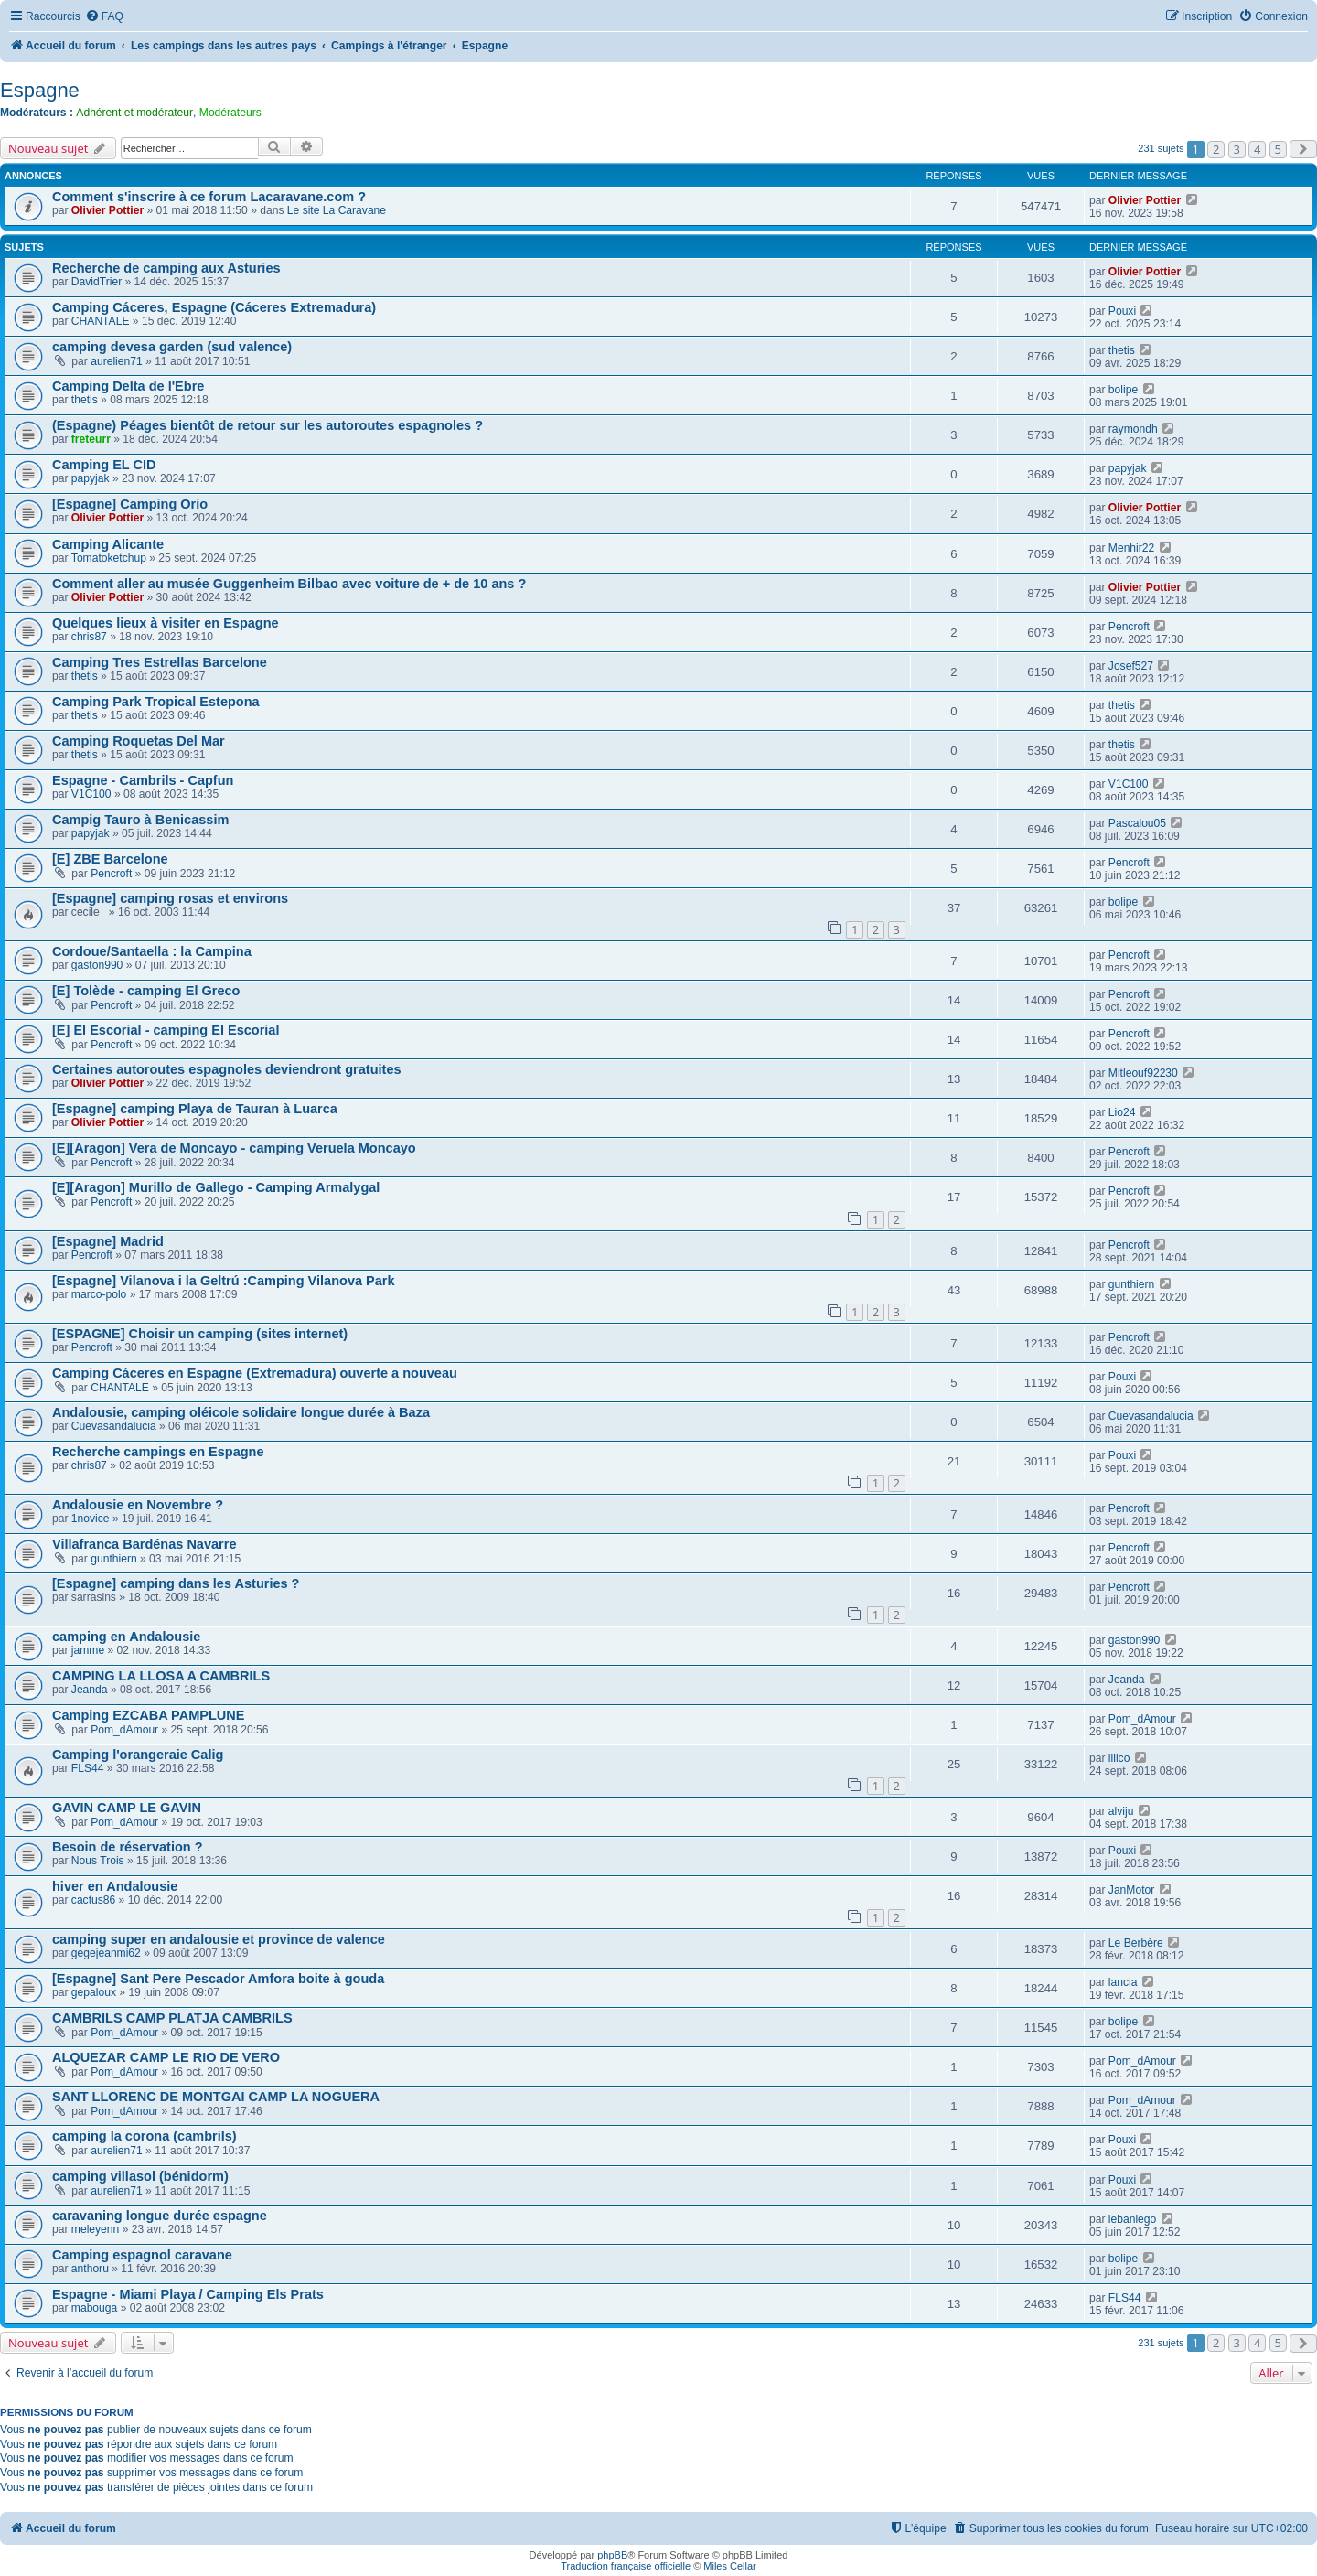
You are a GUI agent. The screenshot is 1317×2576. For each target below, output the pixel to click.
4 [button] (1257, 149)
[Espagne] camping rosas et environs (170, 898)
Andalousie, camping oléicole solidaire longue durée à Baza (241, 1412)
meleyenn (95, 2229)
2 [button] (1216, 149)
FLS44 (87, 1768)
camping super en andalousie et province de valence (218, 1939)
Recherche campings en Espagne (158, 1451)
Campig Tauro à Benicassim (140, 819)
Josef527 (1130, 666)
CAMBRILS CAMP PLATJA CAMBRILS (172, 2018)
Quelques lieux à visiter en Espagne (165, 623)
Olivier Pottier (107, 210)
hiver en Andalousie (114, 1886)
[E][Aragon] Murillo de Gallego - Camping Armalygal (216, 1187)
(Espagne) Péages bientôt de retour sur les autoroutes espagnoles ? (267, 425)
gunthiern (1131, 1284)
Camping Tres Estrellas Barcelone (159, 662)
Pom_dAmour (124, 1729)
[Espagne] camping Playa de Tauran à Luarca (194, 1108)
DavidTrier (96, 281)
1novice (90, 1518)
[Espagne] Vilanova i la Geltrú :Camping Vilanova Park (223, 1280)
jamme (87, 1650)
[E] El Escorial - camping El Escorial (165, 1030)
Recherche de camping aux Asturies (166, 268)
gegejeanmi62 (106, 1953)
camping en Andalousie (126, 1636)
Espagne (40, 90)
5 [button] (1278, 149)
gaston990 (97, 965)
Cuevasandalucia (113, 1426)
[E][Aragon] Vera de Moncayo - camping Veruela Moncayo (234, 1148)
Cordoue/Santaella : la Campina (152, 951)
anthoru (90, 2268)
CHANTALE (100, 321)
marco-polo (99, 1294)
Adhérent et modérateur (134, 112)
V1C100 (91, 794)
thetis (1121, 350)
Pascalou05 (1137, 823)
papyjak (90, 478)
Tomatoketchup (108, 558)
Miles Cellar (729, 2565)
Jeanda (89, 1689)
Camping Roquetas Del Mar (138, 741)
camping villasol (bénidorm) (140, 2176)
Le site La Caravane (336, 210)
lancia (1123, 1982)
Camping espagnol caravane (142, 2255)
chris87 (89, 636)
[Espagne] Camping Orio (130, 504)
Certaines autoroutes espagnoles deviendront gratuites (227, 1069)
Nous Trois (97, 1860)
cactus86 (93, 1900)
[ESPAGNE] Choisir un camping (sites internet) (200, 1333)
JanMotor (1131, 1890)
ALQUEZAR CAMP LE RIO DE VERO (166, 2057)
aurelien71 (116, 361)
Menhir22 (1131, 548)
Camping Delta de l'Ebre (128, 386)
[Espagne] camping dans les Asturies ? (176, 1583)
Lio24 (1122, 1112)
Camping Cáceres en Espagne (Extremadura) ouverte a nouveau (254, 1373)
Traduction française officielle (626, 2565)
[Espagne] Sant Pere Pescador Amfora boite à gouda (218, 1978)
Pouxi (1122, 311)
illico (1119, 1758)
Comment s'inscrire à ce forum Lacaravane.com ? (209, 196)
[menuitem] (104, 17)
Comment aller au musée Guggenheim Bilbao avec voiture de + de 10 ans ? (289, 583)
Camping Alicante (108, 544)
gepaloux (93, 1992)
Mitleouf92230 (1143, 1073)
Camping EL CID (103, 464)
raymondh (1133, 429)
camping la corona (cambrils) (144, 2136)
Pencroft (1129, 626)
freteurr (91, 439)
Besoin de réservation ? (127, 1847)
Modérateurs (230, 112)
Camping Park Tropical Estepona (156, 701)
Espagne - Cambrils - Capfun (142, 780)
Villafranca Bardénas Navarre (144, 1544)
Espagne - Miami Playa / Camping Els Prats (188, 2294)
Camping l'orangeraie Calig (137, 1754)
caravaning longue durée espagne (159, 2215)
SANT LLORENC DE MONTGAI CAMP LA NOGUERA (216, 2096)
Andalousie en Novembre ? (137, 1504)
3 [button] (1237, 149)
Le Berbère (1135, 1943)
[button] (1303, 149)
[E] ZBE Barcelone (110, 859)
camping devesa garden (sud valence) (172, 346)
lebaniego (1132, 2219)
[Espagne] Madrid (108, 1241)
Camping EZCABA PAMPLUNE (148, 1715)
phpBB (612, 2554)
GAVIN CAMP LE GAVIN (126, 1807)
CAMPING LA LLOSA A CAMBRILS (161, 1676)
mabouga (94, 2308)
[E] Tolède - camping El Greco (146, 990)
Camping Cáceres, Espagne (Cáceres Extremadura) (214, 307)
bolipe (1123, 389)
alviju (1121, 1811)
